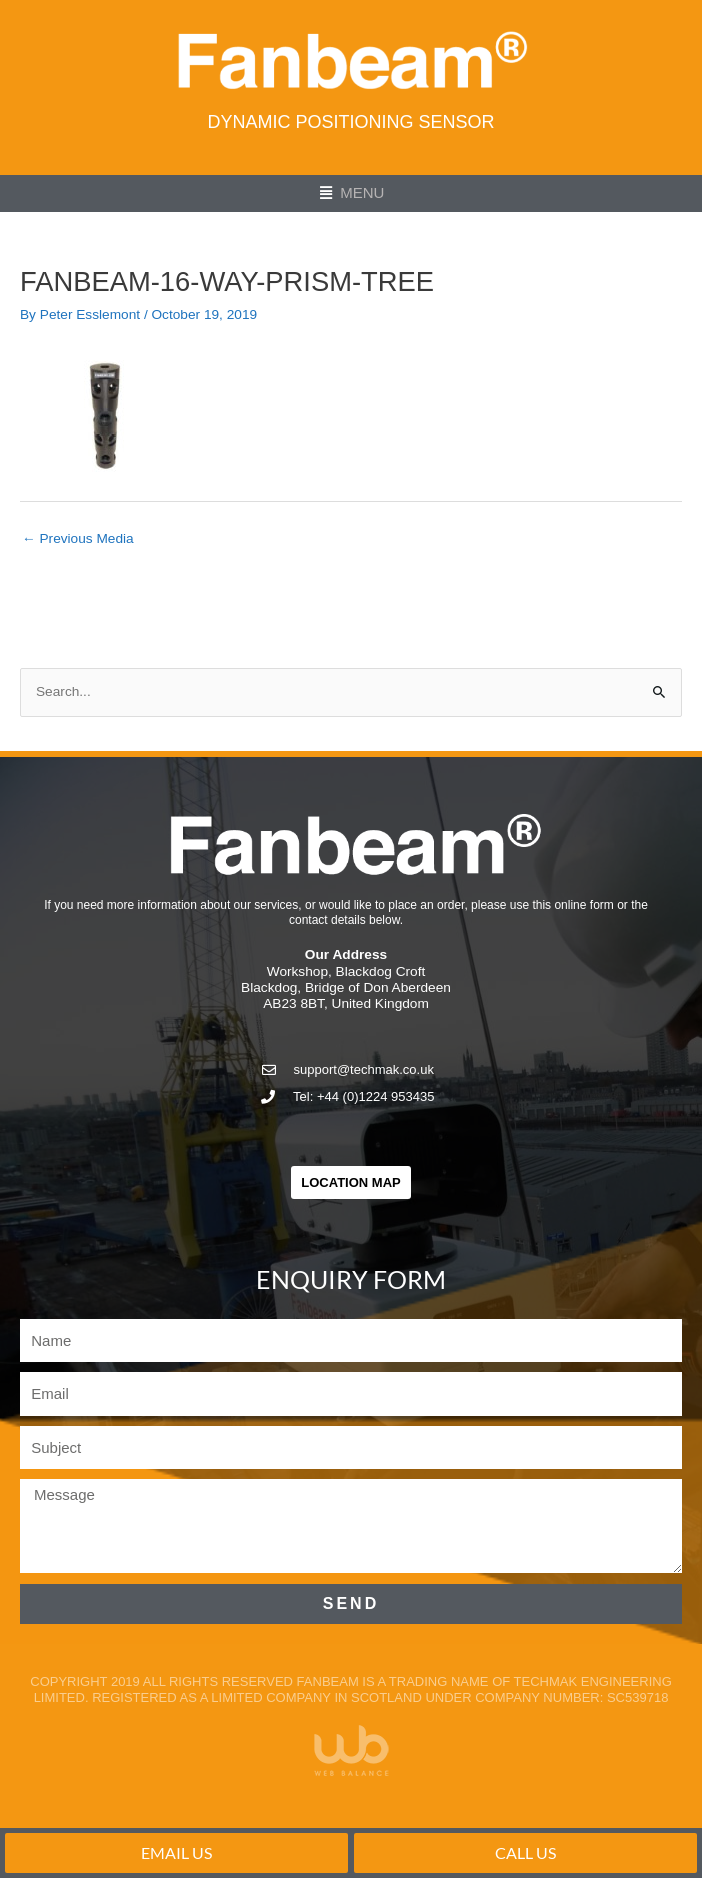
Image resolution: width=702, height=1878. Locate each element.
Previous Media (78, 538)
